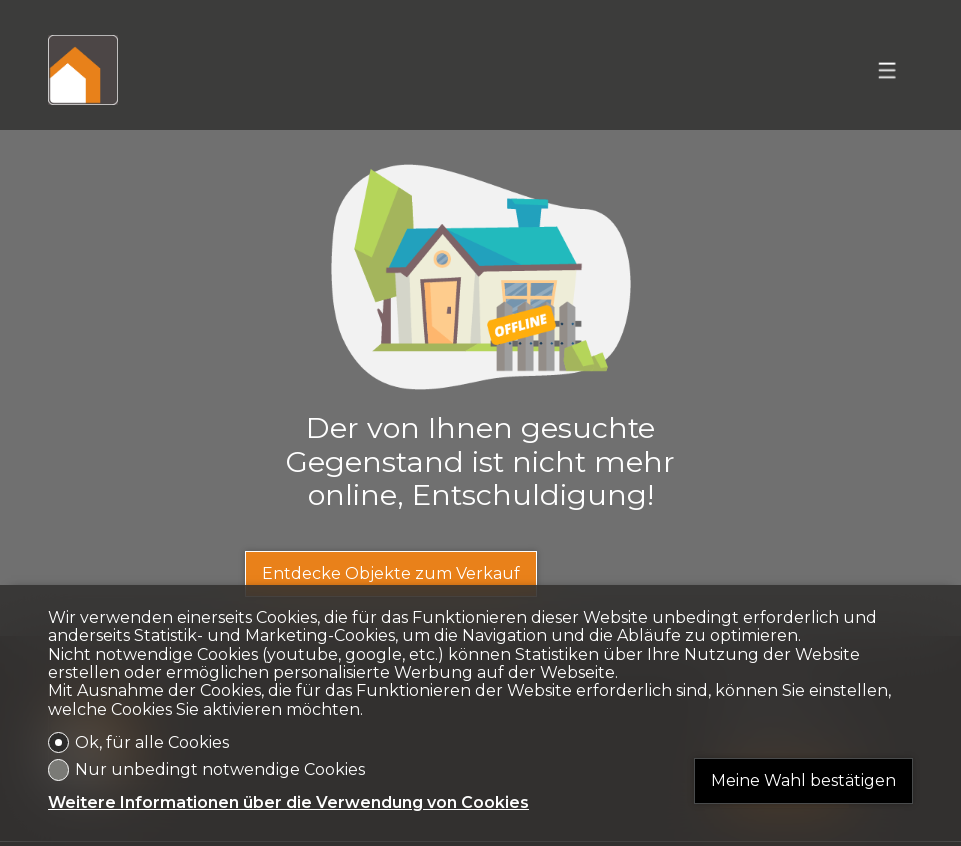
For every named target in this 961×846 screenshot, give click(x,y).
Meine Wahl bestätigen (803, 780)
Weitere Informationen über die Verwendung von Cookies (288, 803)
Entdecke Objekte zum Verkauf (391, 573)
